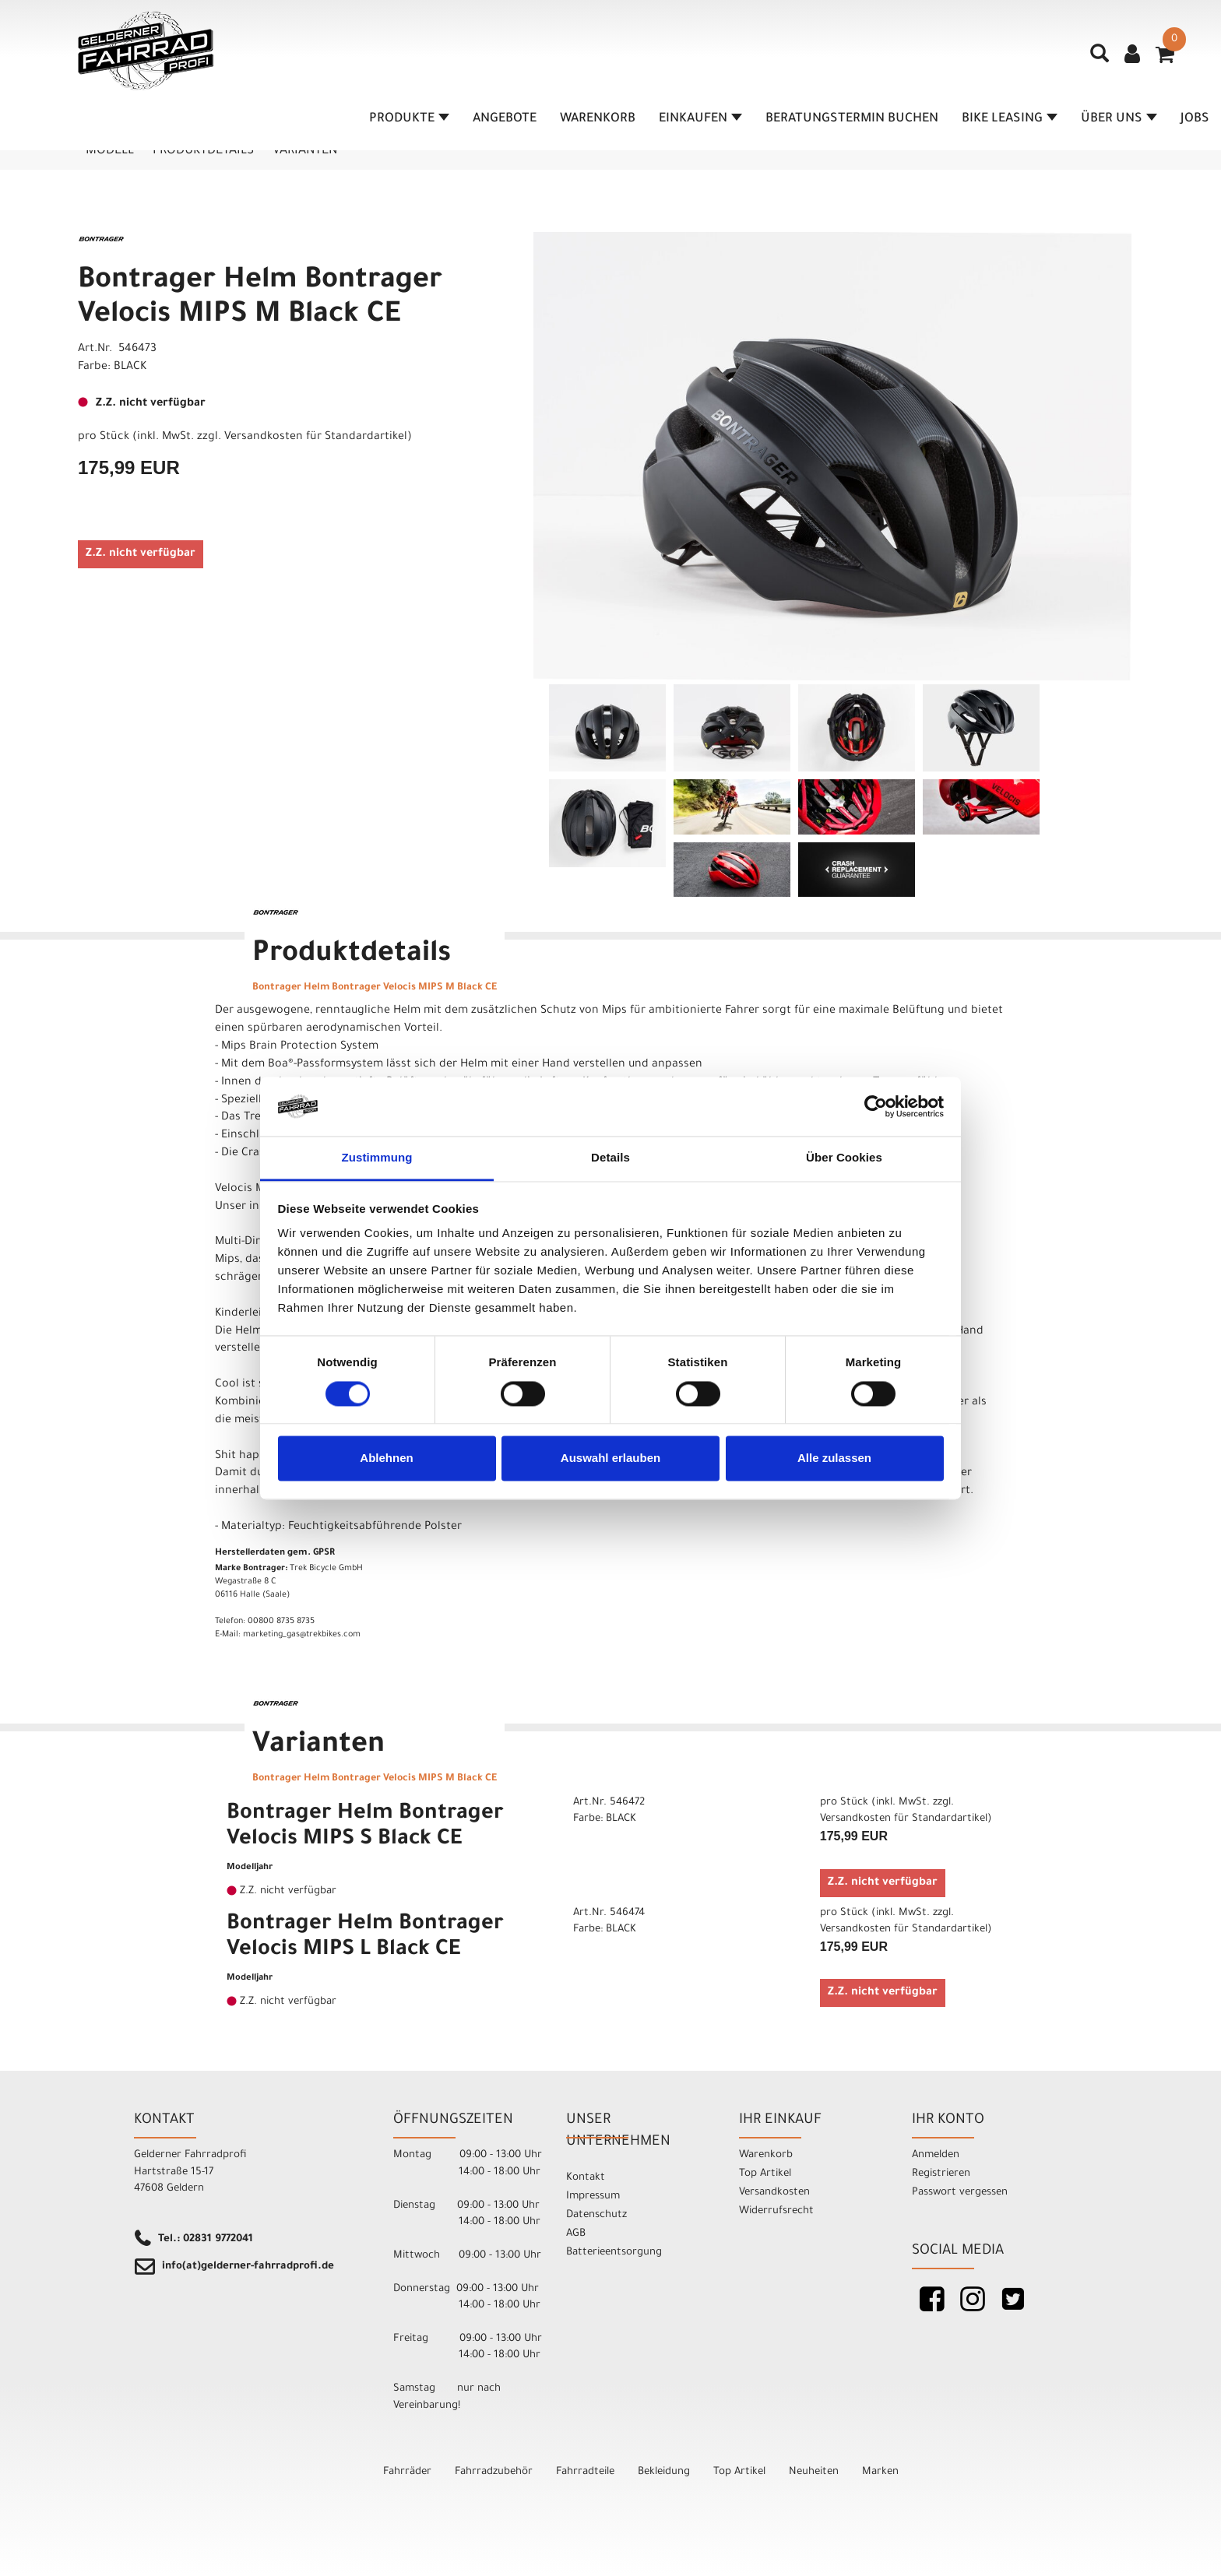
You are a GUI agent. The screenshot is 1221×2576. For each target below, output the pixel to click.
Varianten (305, 151)
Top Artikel (765, 2174)
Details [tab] (610, 1158)
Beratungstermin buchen (851, 119)
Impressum (593, 2196)
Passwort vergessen (960, 2192)
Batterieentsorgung (614, 2252)
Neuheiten (814, 2472)
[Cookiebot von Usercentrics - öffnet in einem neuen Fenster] (876, 1106)
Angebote (505, 119)
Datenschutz (596, 2215)
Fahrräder (407, 2472)
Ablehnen (386, 1458)
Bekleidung (664, 2472)
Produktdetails (203, 151)
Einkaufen (700, 119)
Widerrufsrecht (776, 2211)
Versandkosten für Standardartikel (315, 437)
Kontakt (585, 2178)
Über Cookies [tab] (844, 1158)
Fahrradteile (585, 2472)
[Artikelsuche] (1099, 59)
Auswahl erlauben (610, 1458)
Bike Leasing (1009, 119)
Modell (110, 151)
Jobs (1195, 119)
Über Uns (1119, 119)
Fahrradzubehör (494, 2472)
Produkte (409, 119)
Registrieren (941, 2174)
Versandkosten (774, 2192)
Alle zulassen (834, 1458)
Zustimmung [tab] (377, 1158)
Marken (880, 2472)
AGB (576, 2234)
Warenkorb (597, 119)
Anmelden (935, 2155)
